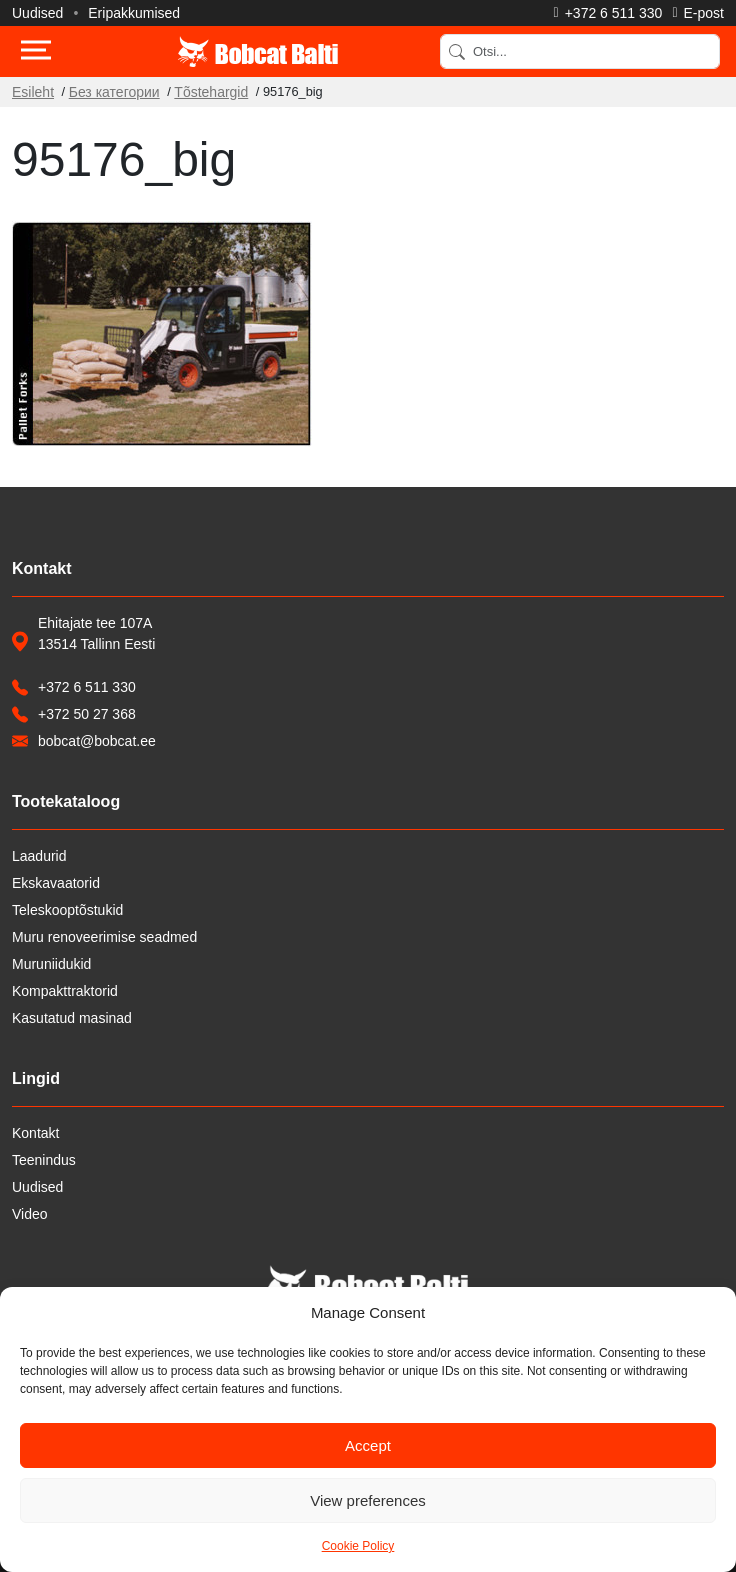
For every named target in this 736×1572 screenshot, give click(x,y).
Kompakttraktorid (65, 991)
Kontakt (35, 1133)
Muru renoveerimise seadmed (104, 937)
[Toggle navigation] (36, 52)
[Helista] (608, 13)
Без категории (114, 92)
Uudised (37, 13)
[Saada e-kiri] (698, 13)
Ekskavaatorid (56, 883)
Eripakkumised (134, 13)
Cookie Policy (358, 1546)
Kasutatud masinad (72, 1018)
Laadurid (39, 856)
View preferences (368, 1500)
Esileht (33, 92)
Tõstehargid (211, 92)
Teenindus (44, 1160)
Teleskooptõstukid (67, 910)
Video (30, 1214)
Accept (368, 1445)
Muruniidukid (51, 964)
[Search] (580, 51)
